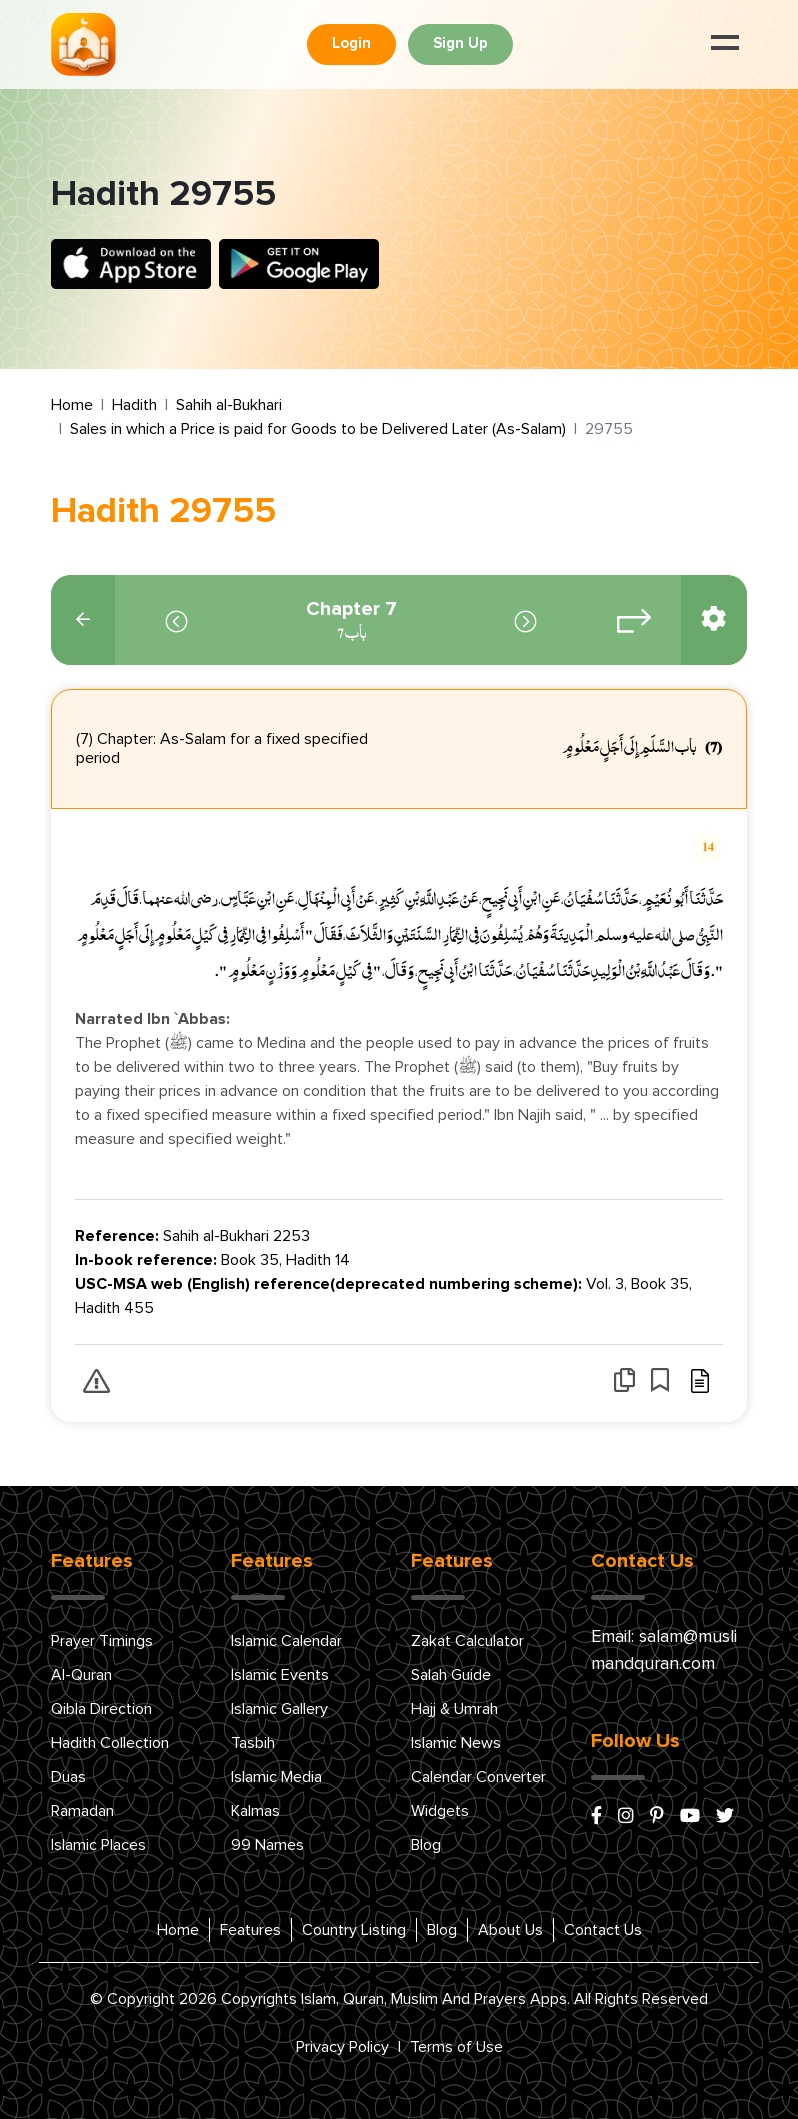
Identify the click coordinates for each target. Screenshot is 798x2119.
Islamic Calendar (286, 1641)
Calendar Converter (478, 1777)
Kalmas (255, 1811)
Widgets (440, 1811)
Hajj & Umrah (454, 1709)
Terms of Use (456, 2047)
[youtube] (690, 1817)
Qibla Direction (101, 1709)
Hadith (134, 405)
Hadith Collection (110, 1743)
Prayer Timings (102, 1641)
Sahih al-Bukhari (229, 405)
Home (72, 405)
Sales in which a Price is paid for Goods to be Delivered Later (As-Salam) (318, 429)
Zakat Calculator (467, 1641)
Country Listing (354, 1930)
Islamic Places (98, 1845)
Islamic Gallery (279, 1709)
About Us (510, 1930)
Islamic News (456, 1743)
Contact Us (603, 1930)
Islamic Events (280, 1675)
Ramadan (82, 1811)
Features (250, 1930)
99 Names (267, 1845)
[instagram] (626, 1817)
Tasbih (253, 1743)
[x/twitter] (725, 1817)
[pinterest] (657, 1817)
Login (351, 43)
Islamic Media (276, 1777)
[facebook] (596, 1817)
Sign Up (460, 43)
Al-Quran (81, 1675)
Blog (426, 1845)
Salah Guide (451, 1675)
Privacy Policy (342, 2047)
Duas (68, 1777)
